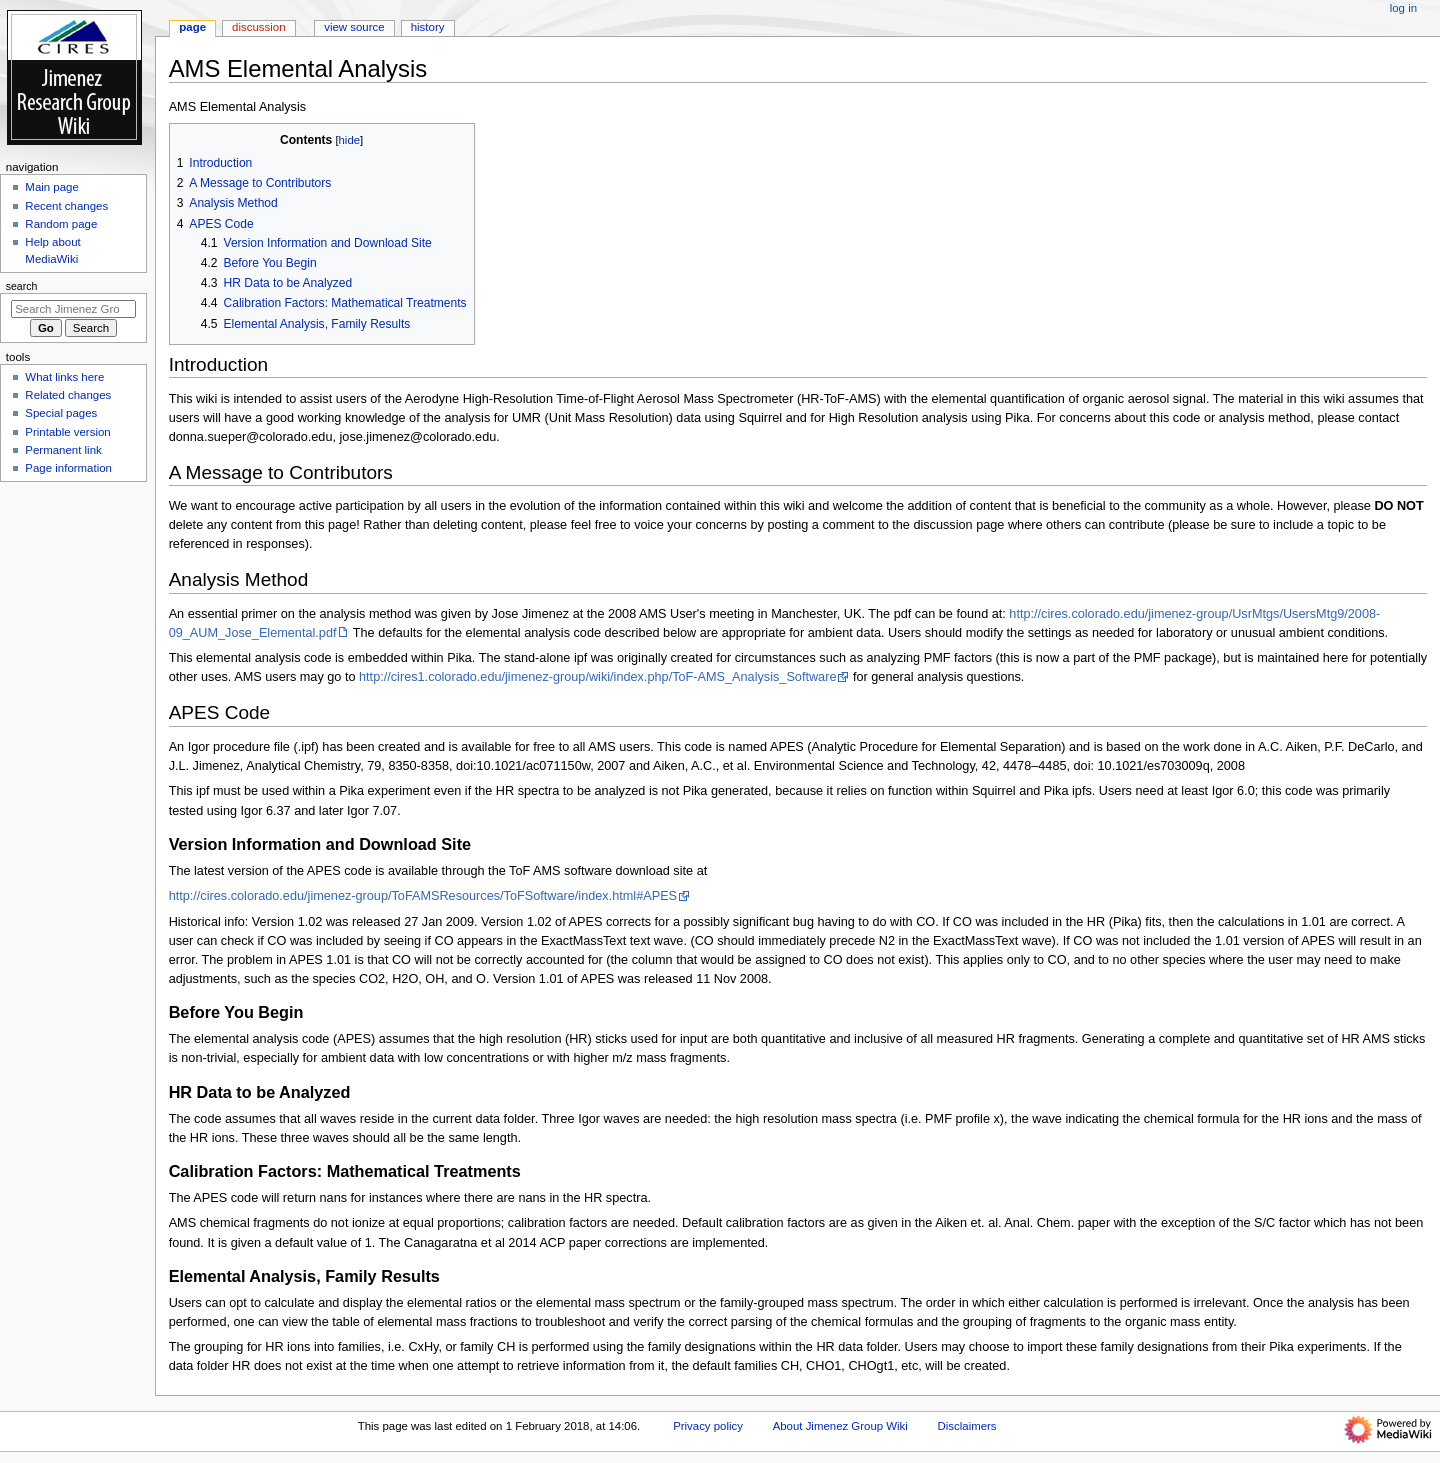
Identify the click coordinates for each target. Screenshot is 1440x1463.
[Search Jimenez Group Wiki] (73, 309)
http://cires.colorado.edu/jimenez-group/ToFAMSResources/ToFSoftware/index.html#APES (423, 896)
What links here (64, 377)
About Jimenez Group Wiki (840, 1426)
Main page (52, 187)
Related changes (68, 395)
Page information (68, 468)
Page (192, 27)
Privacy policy (708, 1426)
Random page (61, 224)
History (428, 27)
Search (22, 286)
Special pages (61, 413)
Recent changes (66, 206)
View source (354, 27)
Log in (1403, 8)
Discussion (258, 27)
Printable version (67, 432)
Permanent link (63, 450)
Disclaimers (967, 1426)
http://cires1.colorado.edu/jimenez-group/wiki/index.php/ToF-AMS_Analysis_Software (597, 677)
